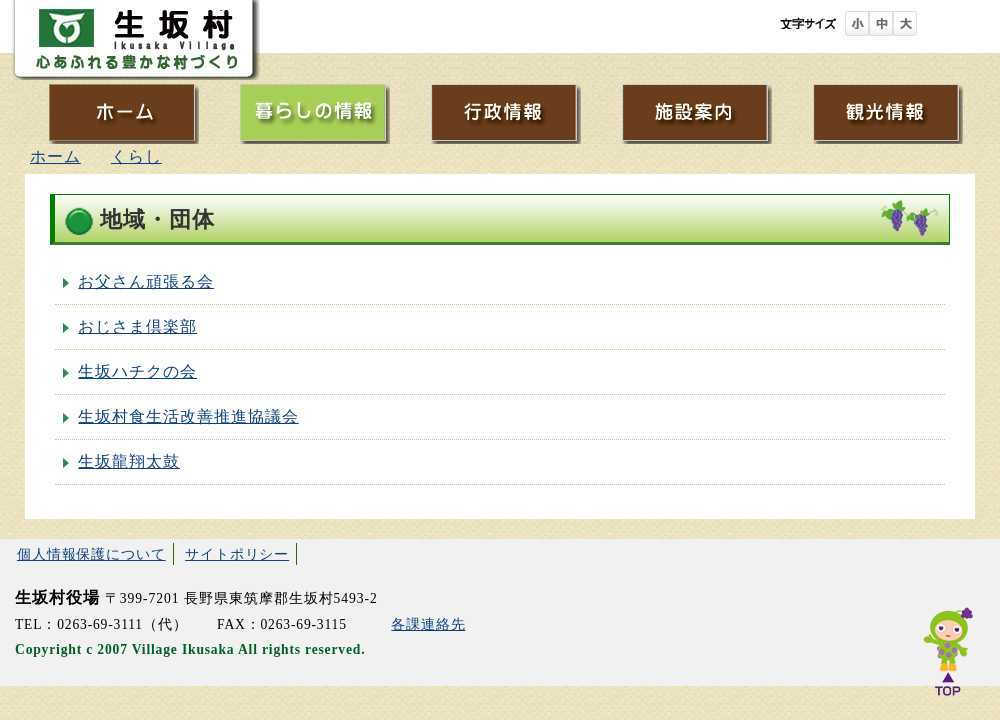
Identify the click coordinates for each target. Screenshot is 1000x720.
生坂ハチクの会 (137, 371)
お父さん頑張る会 (146, 281)
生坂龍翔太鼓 (129, 461)
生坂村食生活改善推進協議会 (188, 416)
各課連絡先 (428, 624)
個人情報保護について (91, 554)
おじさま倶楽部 (137, 326)
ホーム (55, 156)
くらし (136, 156)
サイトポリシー (237, 554)
